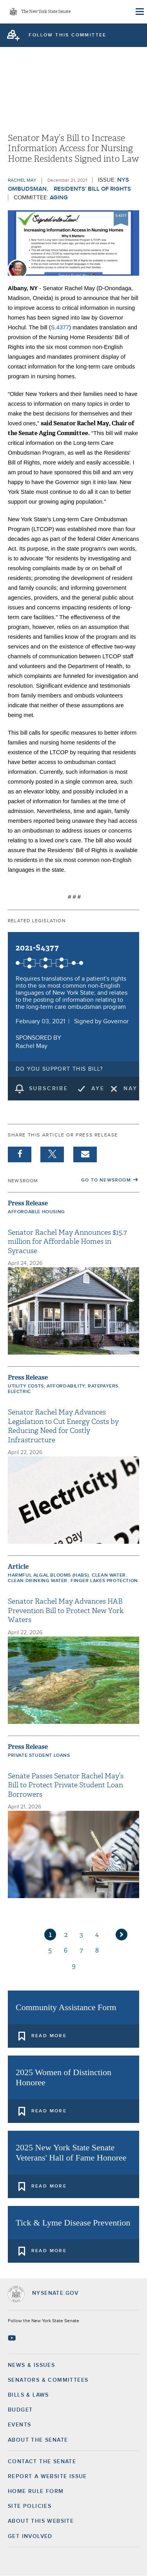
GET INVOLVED (30, 2536)
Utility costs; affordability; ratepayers (63, 1386)
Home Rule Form (36, 2491)
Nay (130, 1088)
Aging (59, 198)
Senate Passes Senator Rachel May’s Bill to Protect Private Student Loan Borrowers (65, 1785)
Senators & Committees (48, 2380)
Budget (20, 2410)
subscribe (48, 1088)
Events (19, 2425)
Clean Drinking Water (37, 1581)
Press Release (28, 1203)
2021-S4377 (37, 948)
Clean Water (109, 1575)
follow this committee (67, 35)
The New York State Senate (46, 12)
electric (19, 1391)
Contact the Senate (42, 2461)
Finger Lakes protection (104, 1581)
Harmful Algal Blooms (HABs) (48, 1575)
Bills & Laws (28, 2395)
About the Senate (38, 2440)
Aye (97, 1088)
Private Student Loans (39, 1755)
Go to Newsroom (106, 1180)
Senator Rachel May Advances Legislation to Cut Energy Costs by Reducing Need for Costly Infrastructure (63, 1426)
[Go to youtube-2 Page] (13, 2338)
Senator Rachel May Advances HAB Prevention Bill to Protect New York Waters (65, 1610)
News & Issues (31, 2365)
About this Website (41, 2521)
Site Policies (29, 2506)
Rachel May (22, 180)
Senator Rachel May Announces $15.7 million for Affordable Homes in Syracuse (67, 1241)
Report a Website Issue (47, 2476)
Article (18, 1567)
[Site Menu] (139, 11)
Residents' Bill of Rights (92, 189)
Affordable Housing (36, 1212)
